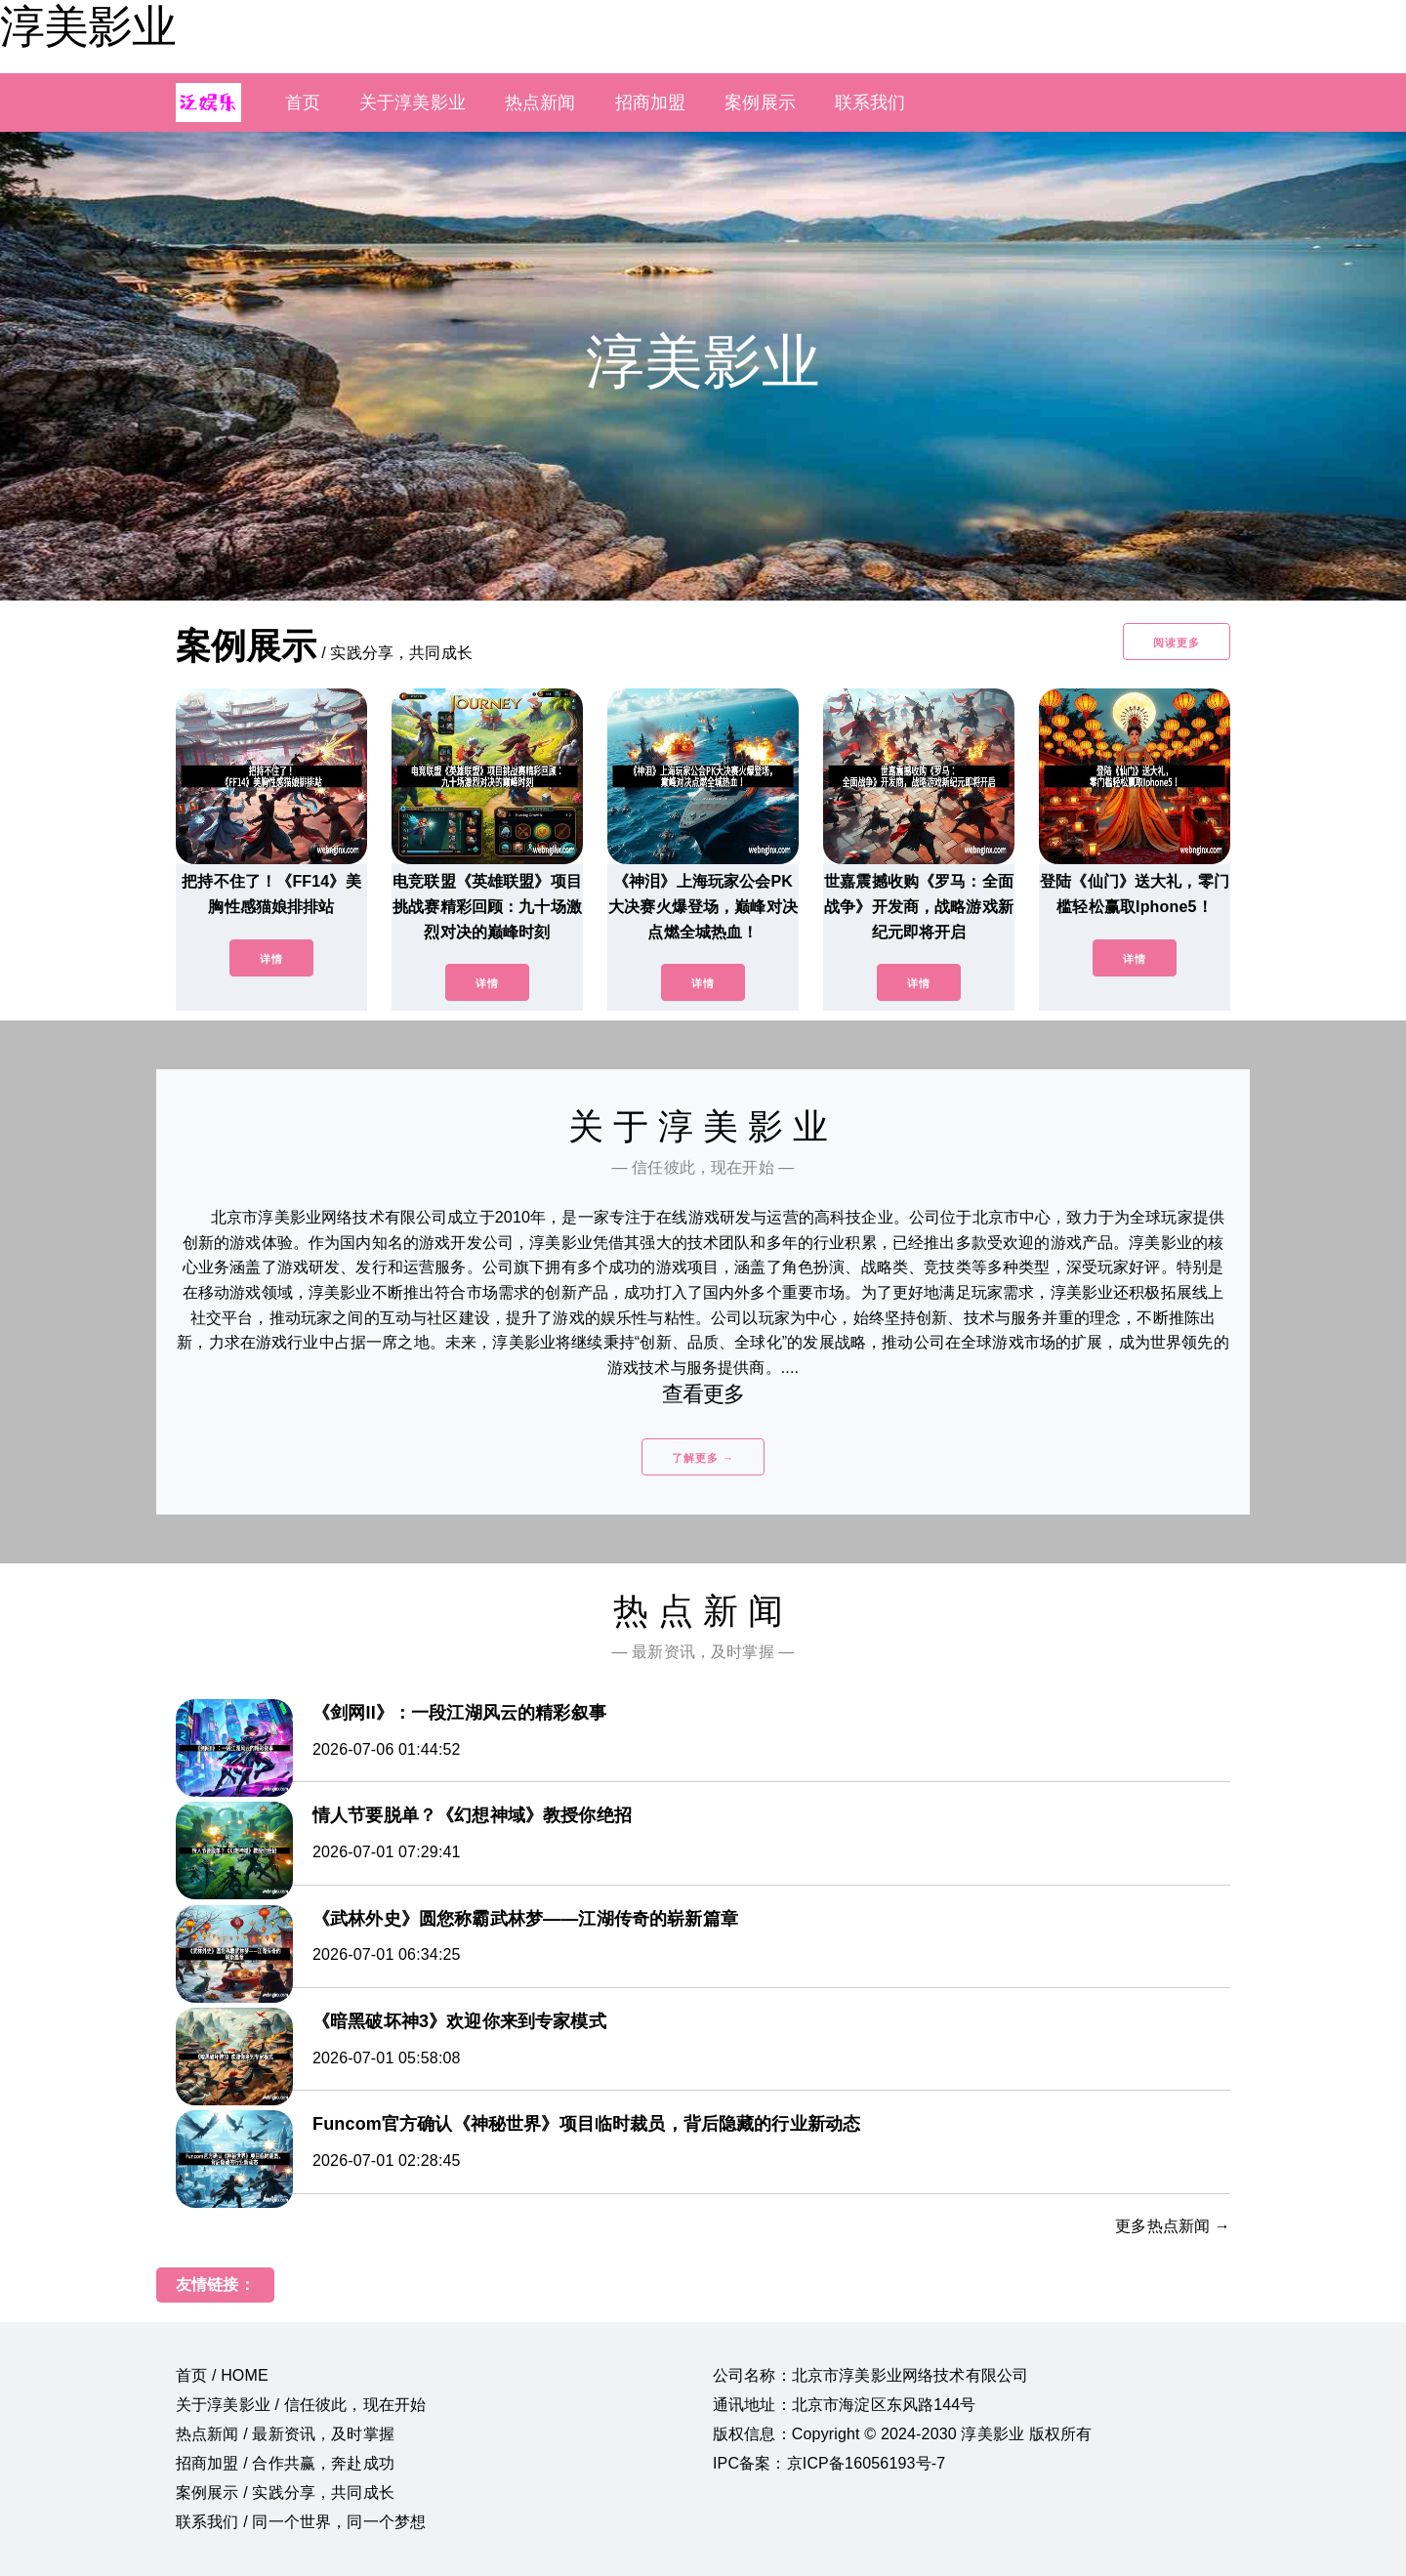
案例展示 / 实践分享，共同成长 (285, 2492)
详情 (271, 959)
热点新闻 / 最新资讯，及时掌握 (285, 2434)
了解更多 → (703, 1458)
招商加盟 (650, 102)
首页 (302, 102)
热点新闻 (540, 102)
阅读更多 (1176, 642)
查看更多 (703, 1394)
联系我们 (870, 102)
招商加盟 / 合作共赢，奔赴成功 (285, 2463)
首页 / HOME (222, 2375)
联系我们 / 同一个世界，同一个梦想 (301, 2522)
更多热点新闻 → (1172, 2226)
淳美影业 (88, 26)
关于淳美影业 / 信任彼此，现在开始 (301, 2404)
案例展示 (760, 102)
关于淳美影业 (412, 102)
